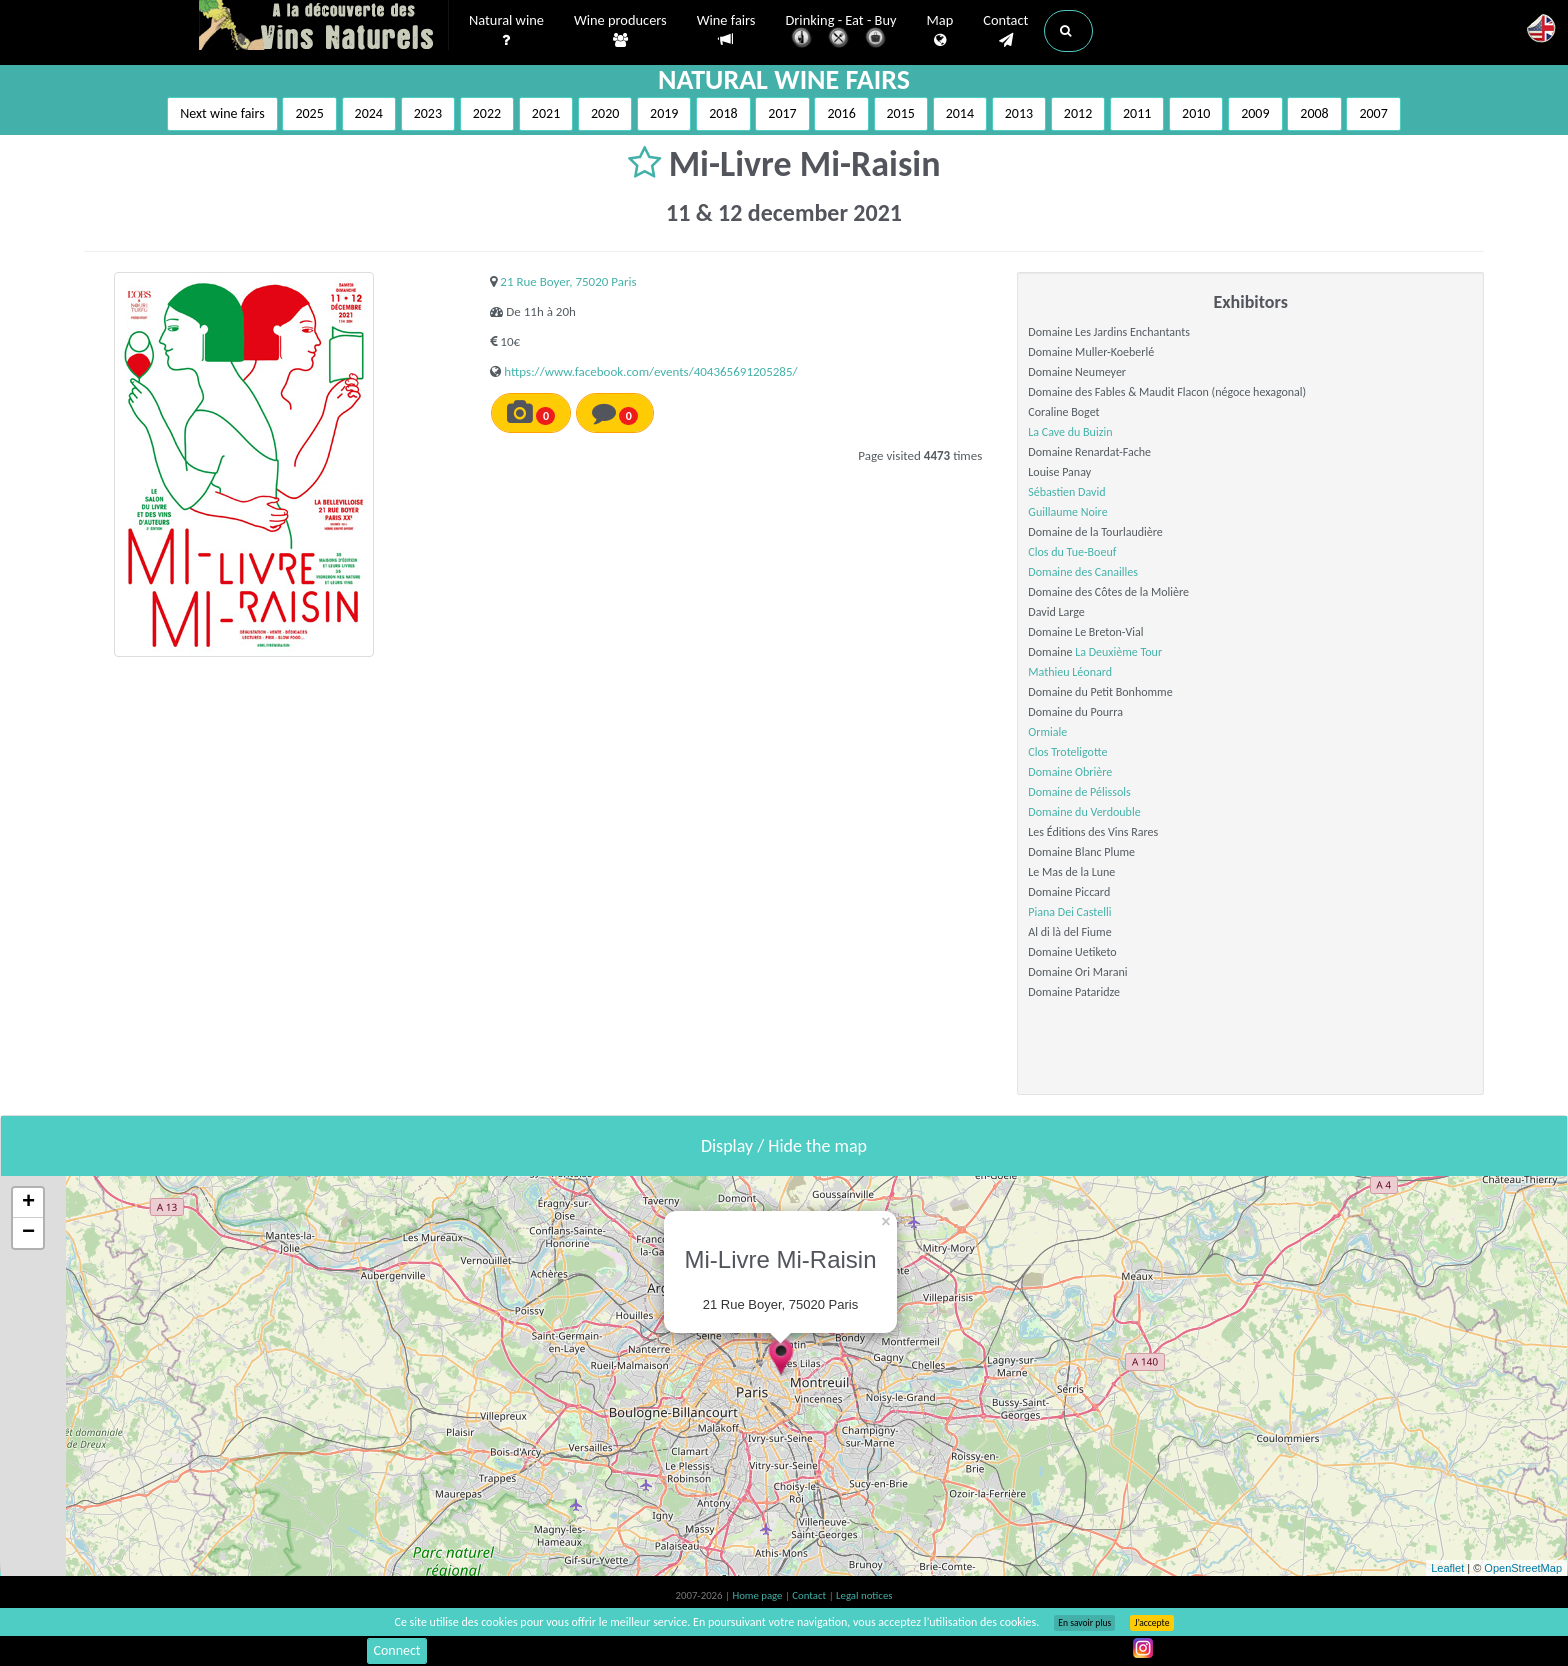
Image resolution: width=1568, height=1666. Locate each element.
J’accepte (1151, 1623)
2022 (487, 113)
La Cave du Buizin (1070, 432)
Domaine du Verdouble (1084, 812)
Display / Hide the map (784, 1146)
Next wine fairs (222, 113)
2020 (605, 113)
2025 (309, 113)
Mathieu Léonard (1070, 672)
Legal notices (864, 1595)
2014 (960, 113)
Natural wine (506, 31)
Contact (1005, 31)
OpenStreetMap (1523, 1568)
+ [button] (28, 1203)
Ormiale (1047, 732)
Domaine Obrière (1070, 772)
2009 (1255, 113)
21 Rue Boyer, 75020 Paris (568, 281)
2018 (723, 113)
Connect (396, 1650)
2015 (901, 113)
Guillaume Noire (1067, 512)
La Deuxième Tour (1118, 652)
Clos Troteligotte (1067, 752)
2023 (428, 113)
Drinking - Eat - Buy (841, 32)
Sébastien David (1066, 492)
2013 (1019, 113)
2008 (1314, 113)
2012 (1078, 113)
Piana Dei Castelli (1069, 912)
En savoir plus (1084, 1623)
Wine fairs (726, 30)
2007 (1373, 113)
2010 (1196, 113)
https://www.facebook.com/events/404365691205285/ (650, 371)
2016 (841, 113)
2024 (369, 113)
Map (940, 31)
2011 (1137, 113)
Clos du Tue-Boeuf (1072, 552)
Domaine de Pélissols (1079, 792)
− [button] (28, 1233)
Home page (758, 1595)
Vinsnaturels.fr (324, 27)
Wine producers (620, 31)
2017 (782, 113)
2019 (664, 113)
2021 (546, 113)
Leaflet (1447, 1568)
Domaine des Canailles (1083, 572)
